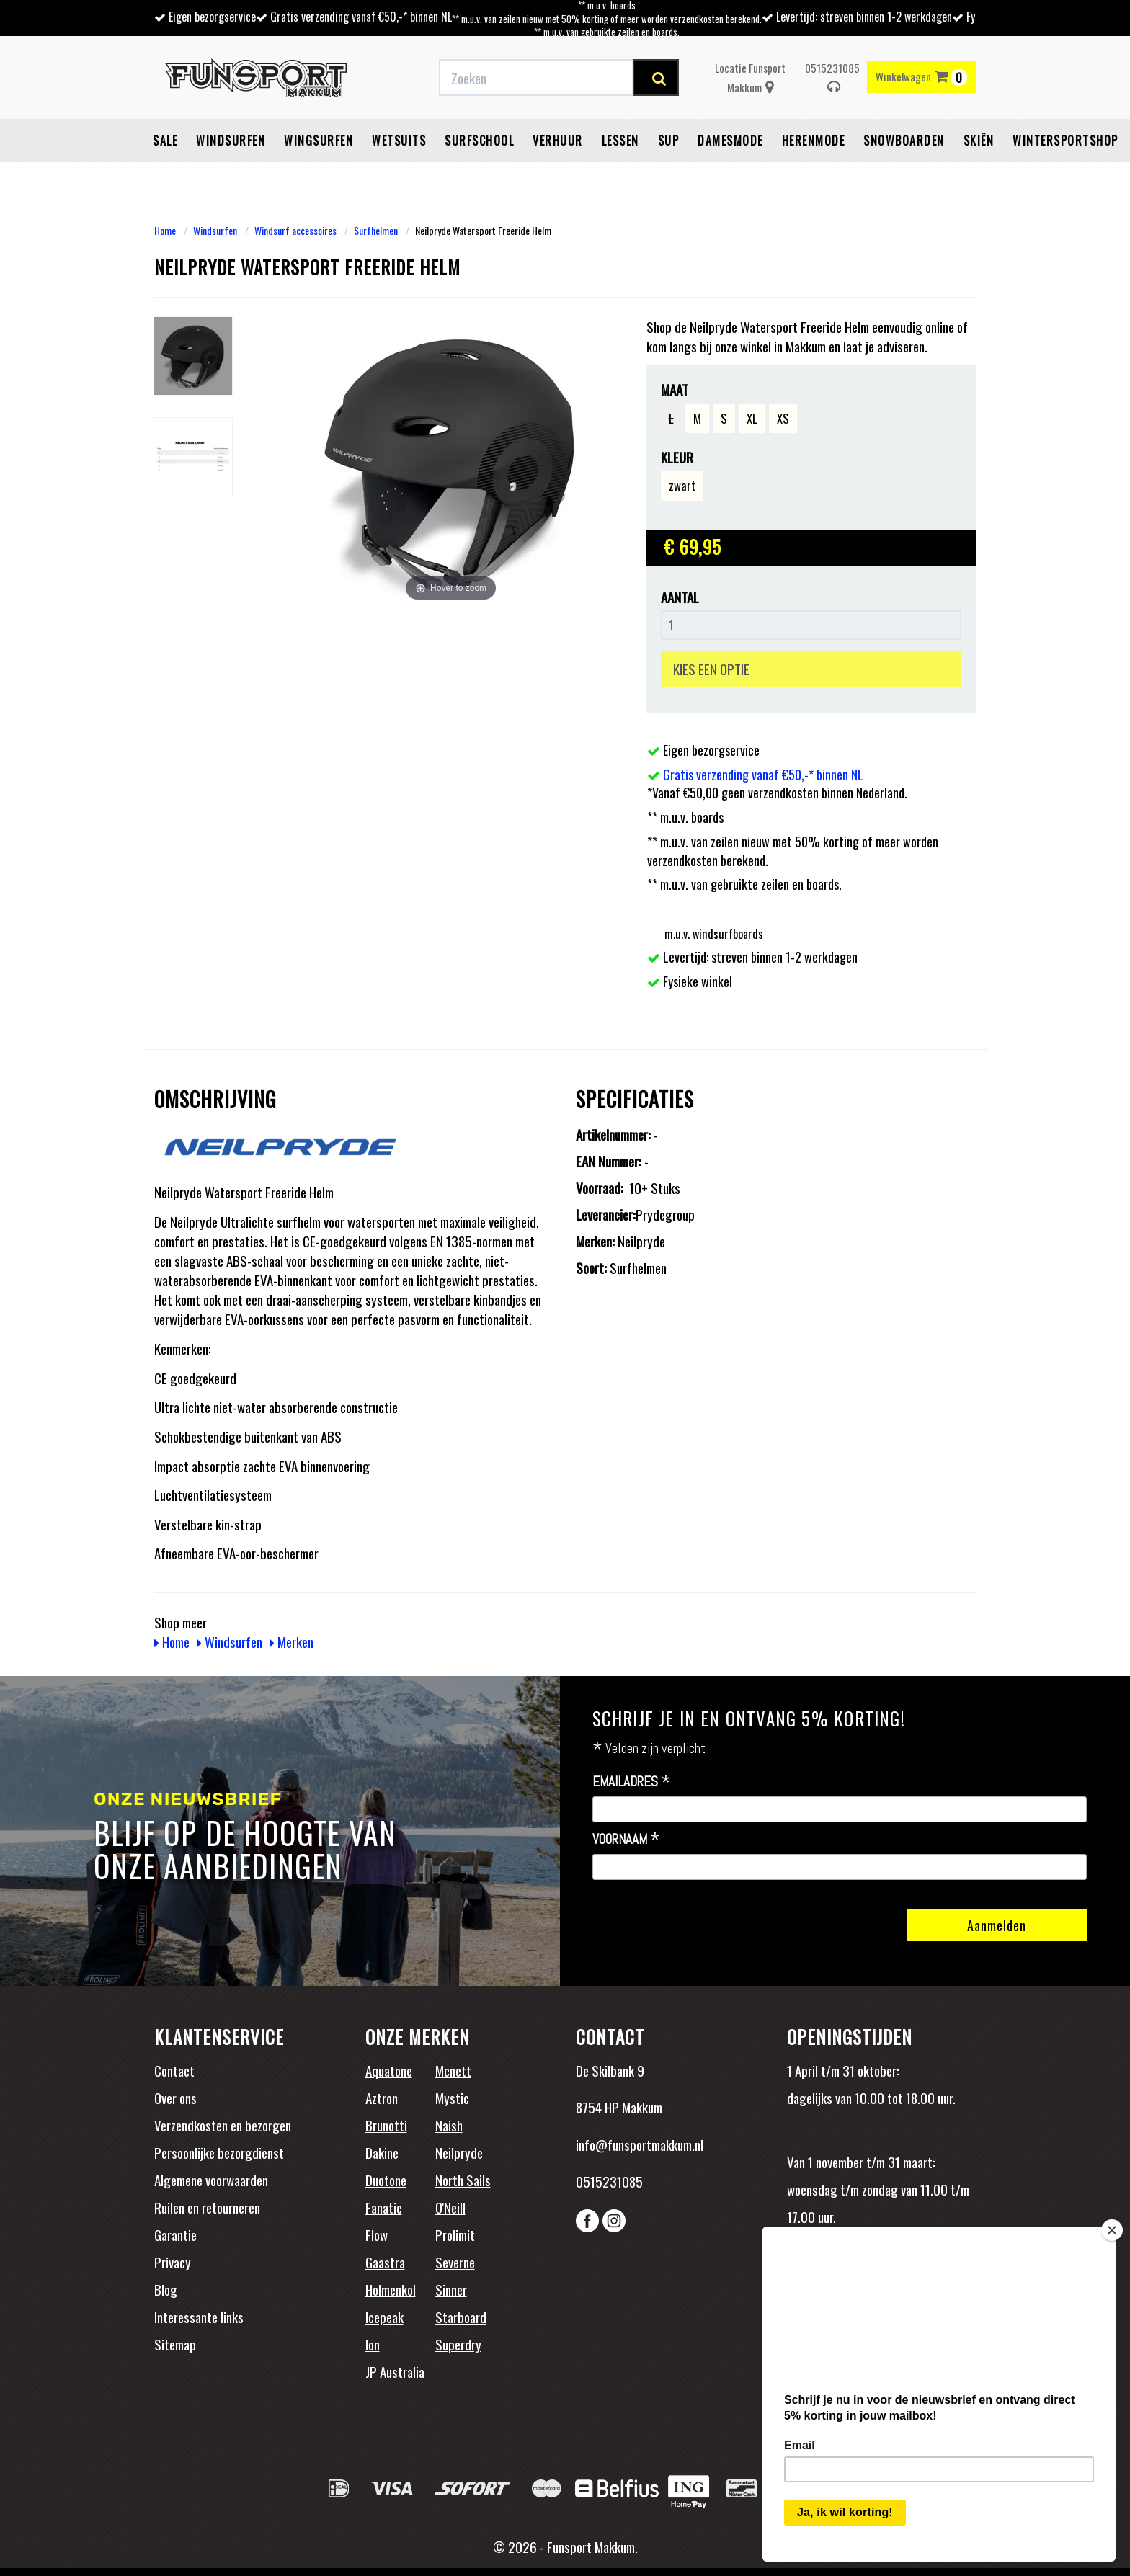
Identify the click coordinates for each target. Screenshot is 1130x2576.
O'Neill (450, 2207)
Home (165, 230)
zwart (682, 485)
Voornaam (626, 1839)
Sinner (451, 2289)
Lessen (620, 140)
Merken (291, 1641)
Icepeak (384, 2317)
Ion (372, 2344)
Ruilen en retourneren (207, 2207)
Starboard (460, 2317)
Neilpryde (459, 2152)
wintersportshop (1065, 140)
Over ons (175, 2097)
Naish (449, 2125)
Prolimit (455, 2234)
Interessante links (199, 2317)
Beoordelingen (882, 2281)
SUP (669, 140)
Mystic (452, 2097)
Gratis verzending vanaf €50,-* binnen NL (361, 16)
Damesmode (730, 140)
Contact (174, 2070)
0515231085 (832, 77)
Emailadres (631, 1782)
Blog (165, 2289)
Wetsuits (399, 140)
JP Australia (394, 2371)
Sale (165, 140)
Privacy (172, 2262)
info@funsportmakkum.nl (639, 2144)
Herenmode (813, 140)
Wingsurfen (318, 140)
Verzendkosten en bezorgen (222, 2125)
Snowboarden (904, 140)
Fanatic (383, 2207)
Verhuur (558, 140)
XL (752, 418)
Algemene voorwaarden (211, 2180)
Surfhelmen (376, 230)
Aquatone (388, 2070)
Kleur (677, 457)
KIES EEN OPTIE (711, 669)
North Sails (463, 2180)
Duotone (385, 2180)
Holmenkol (390, 2289)
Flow (376, 2234)
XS (783, 418)
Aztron (381, 2097)
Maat (674, 389)
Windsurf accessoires (295, 230)
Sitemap (175, 2344)
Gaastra (385, 2262)
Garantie (175, 2234)
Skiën (979, 140)
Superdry (458, 2344)
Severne (455, 2262)
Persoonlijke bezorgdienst (219, 2152)
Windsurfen (230, 140)
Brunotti (386, 2125)
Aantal (680, 597)
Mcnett (453, 2070)
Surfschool (479, 140)
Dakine (382, 2152)
